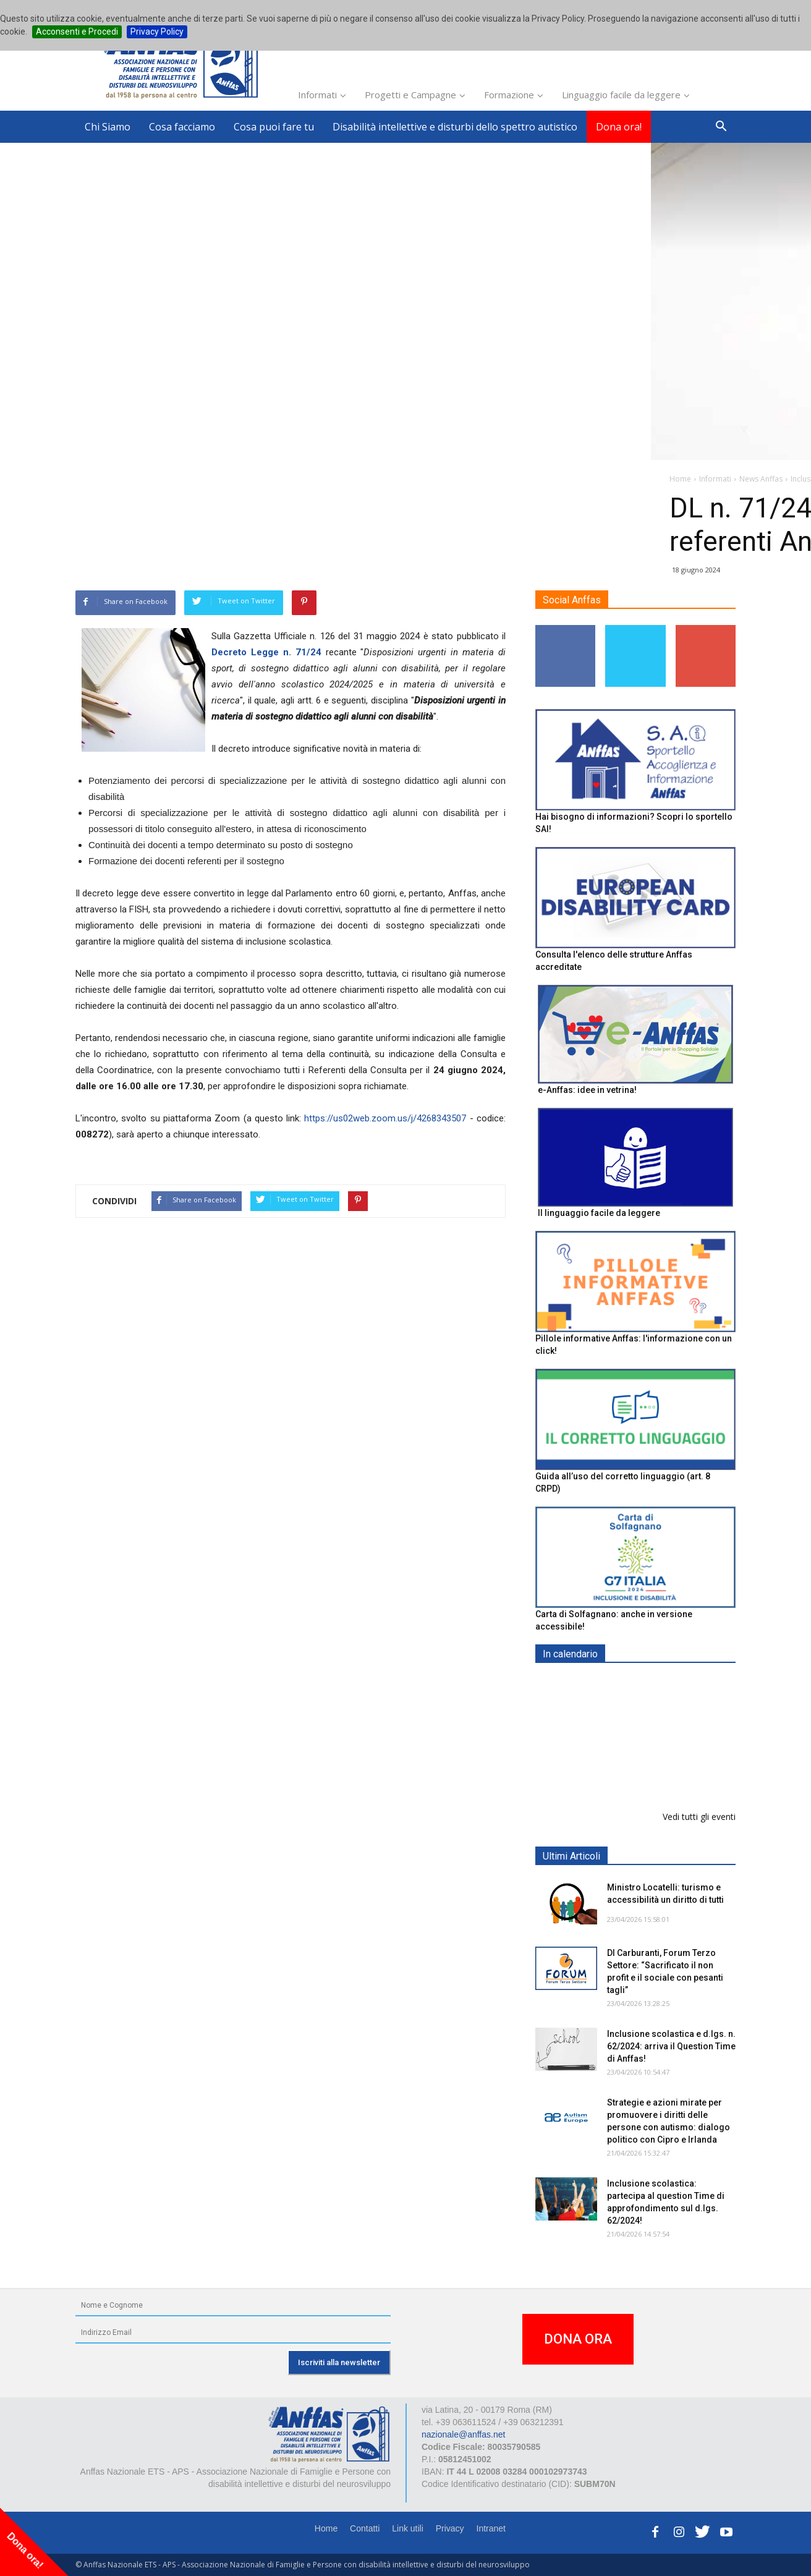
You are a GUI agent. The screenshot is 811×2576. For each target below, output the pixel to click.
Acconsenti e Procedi (77, 31)
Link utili (407, 2528)
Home (326, 2528)
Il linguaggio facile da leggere (599, 1213)
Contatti (365, 2528)
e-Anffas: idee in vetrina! (587, 1090)
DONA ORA (578, 2339)
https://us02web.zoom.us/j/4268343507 (385, 1118)
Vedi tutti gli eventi (699, 1816)
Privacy (450, 2528)
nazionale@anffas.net (463, 2434)
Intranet (491, 2528)
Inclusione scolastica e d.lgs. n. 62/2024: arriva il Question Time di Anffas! (671, 2046)
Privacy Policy (157, 31)
